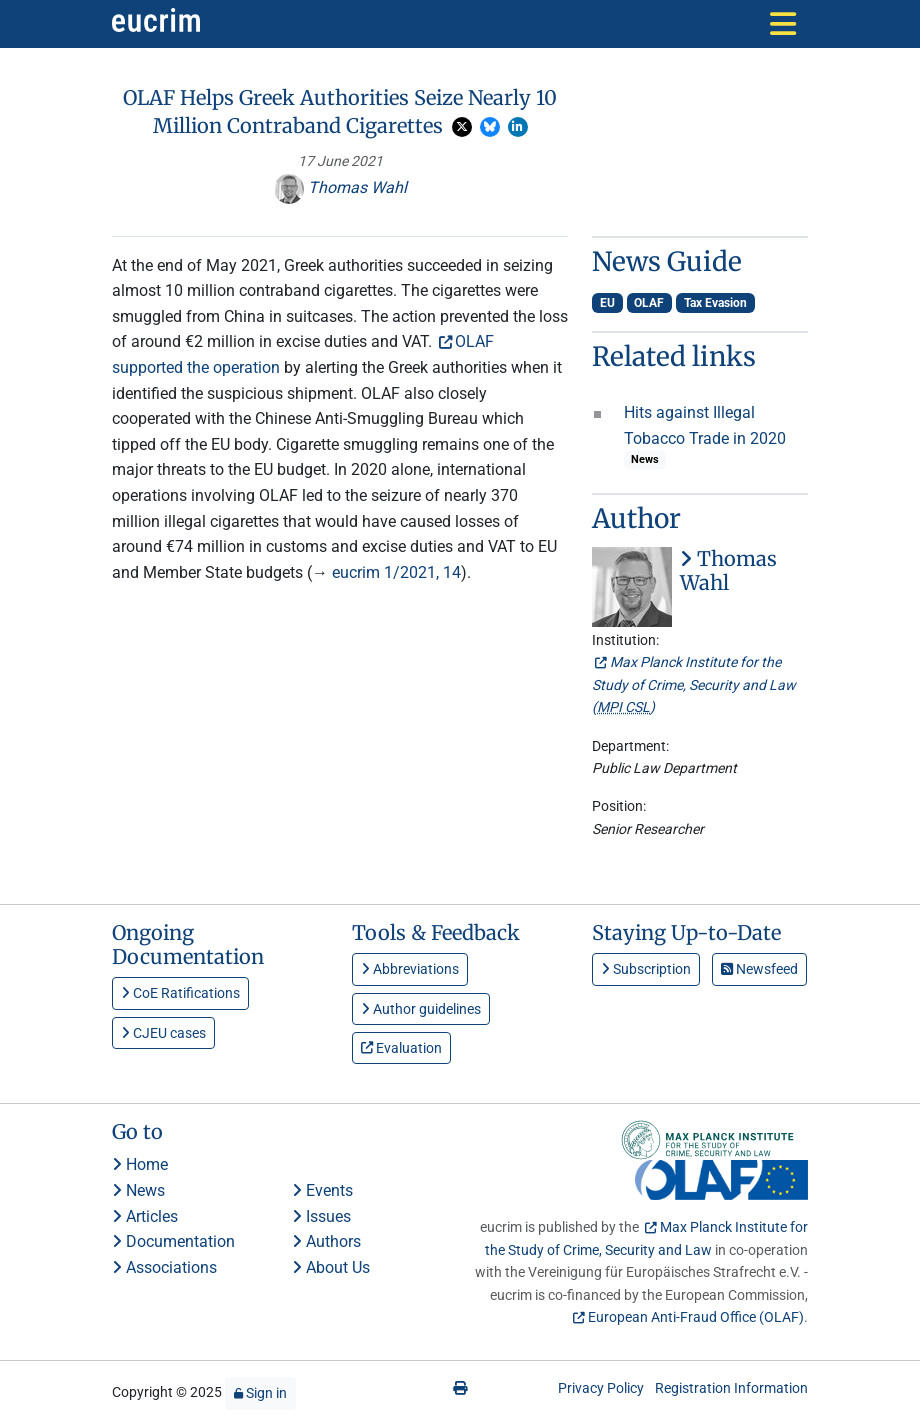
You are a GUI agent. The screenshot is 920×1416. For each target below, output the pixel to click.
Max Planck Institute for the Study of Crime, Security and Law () (694, 684)
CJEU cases (163, 1033)
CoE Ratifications (180, 993)
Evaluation (401, 1048)
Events (322, 1190)
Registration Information (731, 1388)
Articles (145, 1216)
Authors (326, 1241)
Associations (164, 1267)
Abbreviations (410, 969)
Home (140, 1164)
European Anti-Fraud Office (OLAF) (696, 1317)
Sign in (260, 1393)
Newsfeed (759, 969)
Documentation (173, 1241)
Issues (321, 1216)
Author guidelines (421, 1009)
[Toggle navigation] (783, 24)
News (138, 1190)
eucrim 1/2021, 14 (396, 572)
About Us (331, 1267)
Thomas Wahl (340, 187)
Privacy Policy (601, 1388)
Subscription (646, 969)
